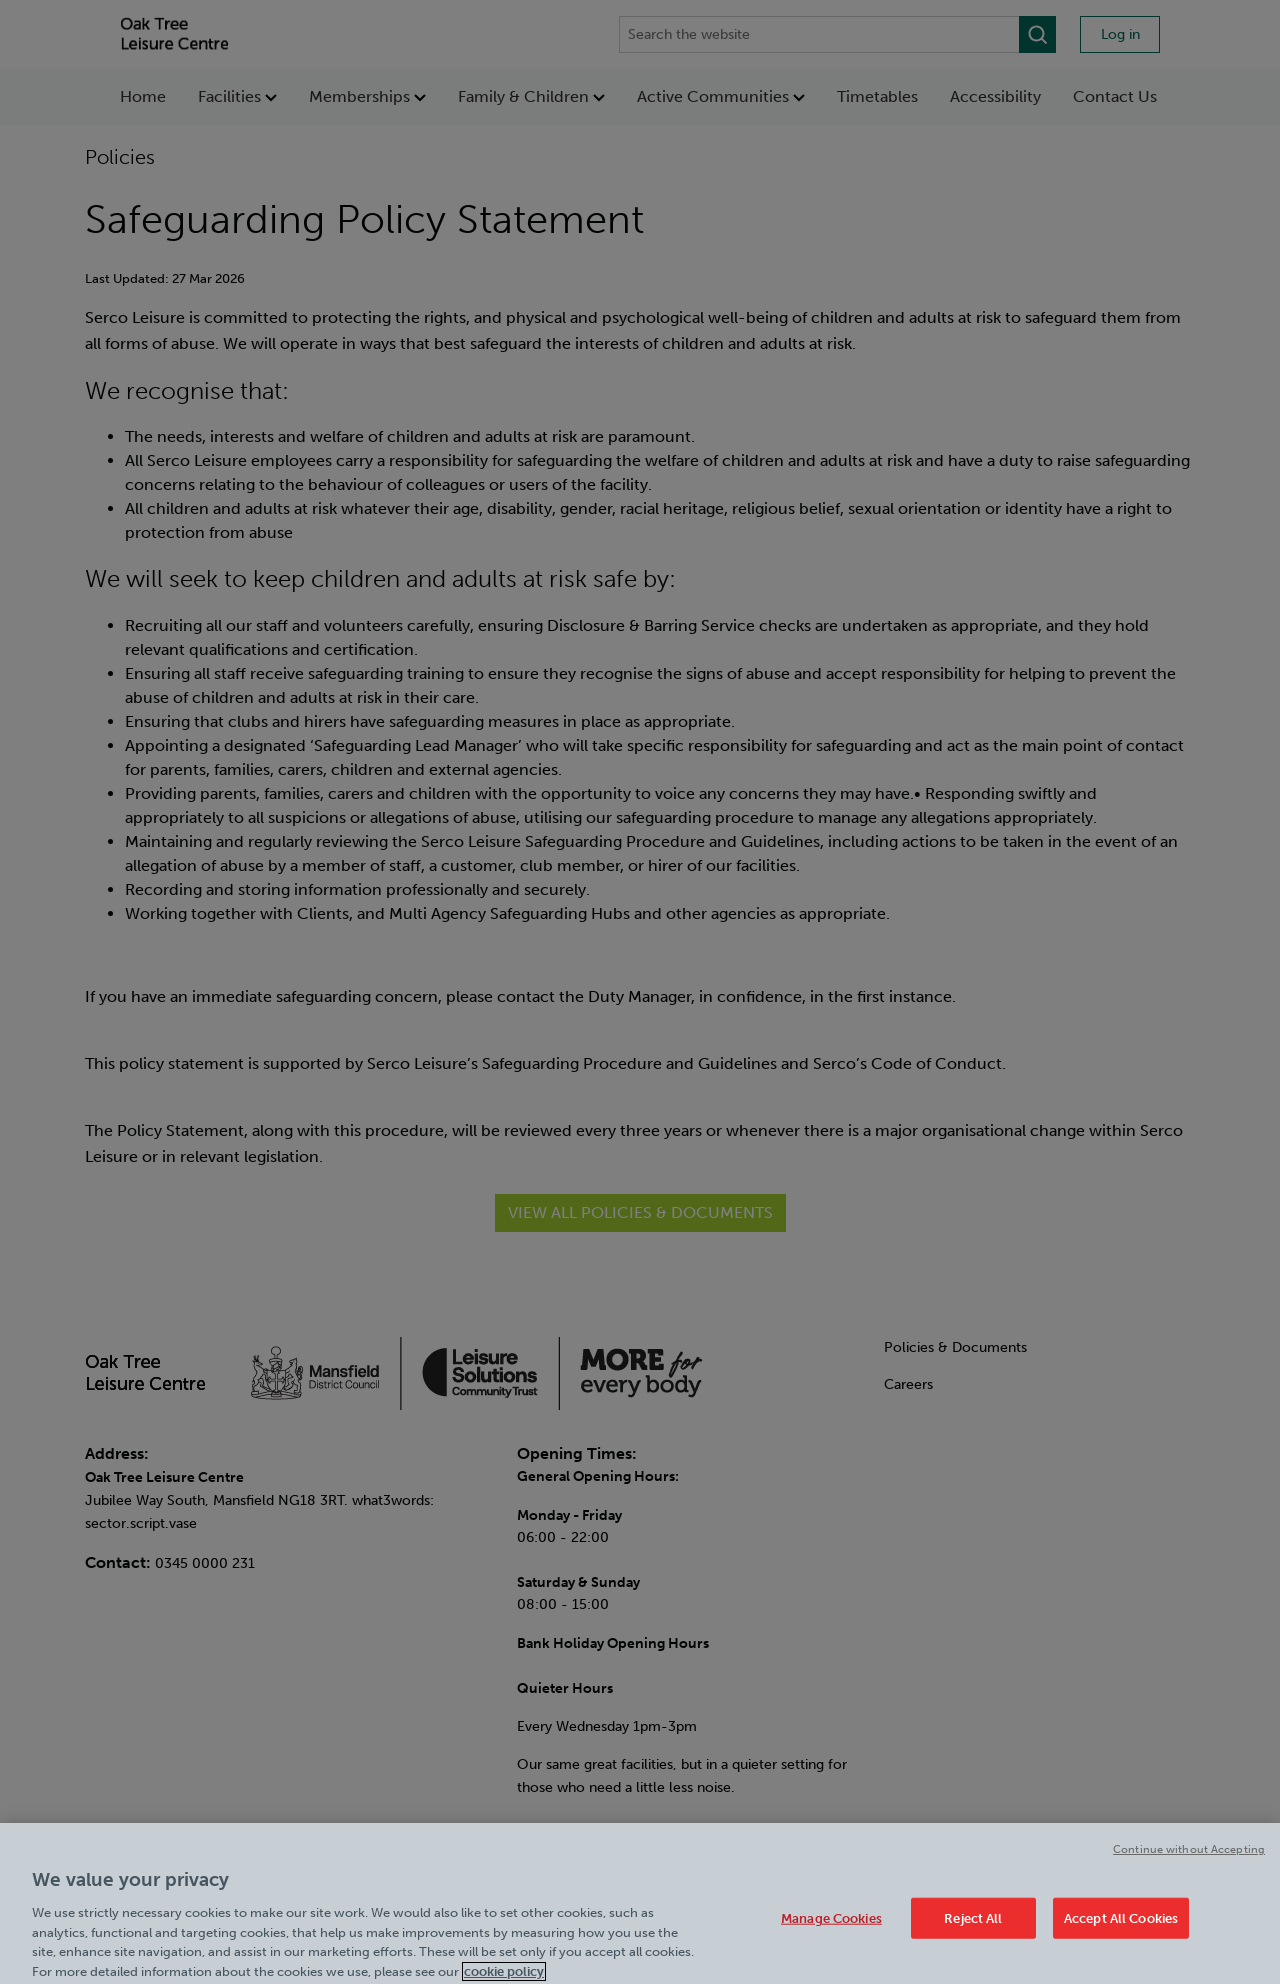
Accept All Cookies (1121, 1935)
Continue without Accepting (1189, 1866)
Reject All (973, 1935)
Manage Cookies (831, 1935)
